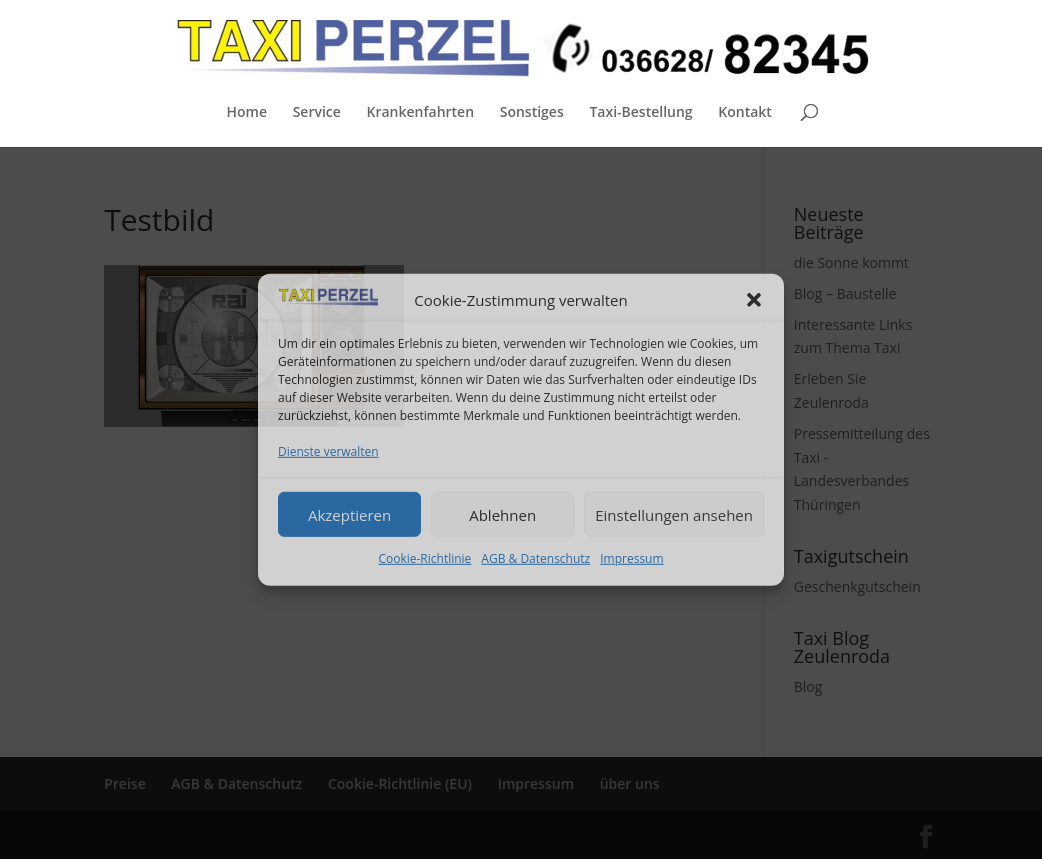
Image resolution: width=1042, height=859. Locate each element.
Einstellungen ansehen (674, 514)
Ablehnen (502, 514)
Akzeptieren (349, 514)
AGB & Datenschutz (535, 558)
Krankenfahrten (420, 113)
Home (246, 113)
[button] (754, 300)
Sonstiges (532, 113)
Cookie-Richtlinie (424, 558)
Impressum (631, 558)
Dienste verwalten (328, 451)
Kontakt (745, 113)
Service (317, 113)
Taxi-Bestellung (640, 113)
